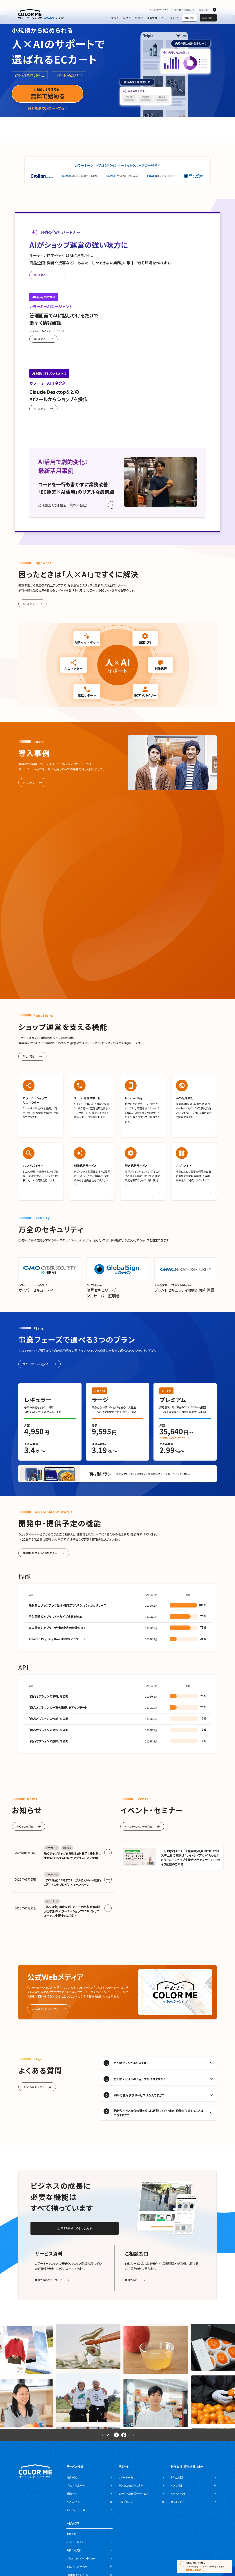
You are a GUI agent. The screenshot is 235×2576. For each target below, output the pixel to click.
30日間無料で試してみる (74, 2233)
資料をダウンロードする (46, 109)
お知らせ (203, 9)
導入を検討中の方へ (159, 9)
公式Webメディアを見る (49, 2013)
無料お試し (208, 18)
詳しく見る (48, 276)
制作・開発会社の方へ (184, 9)
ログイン (174, 18)
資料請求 (189, 18)
